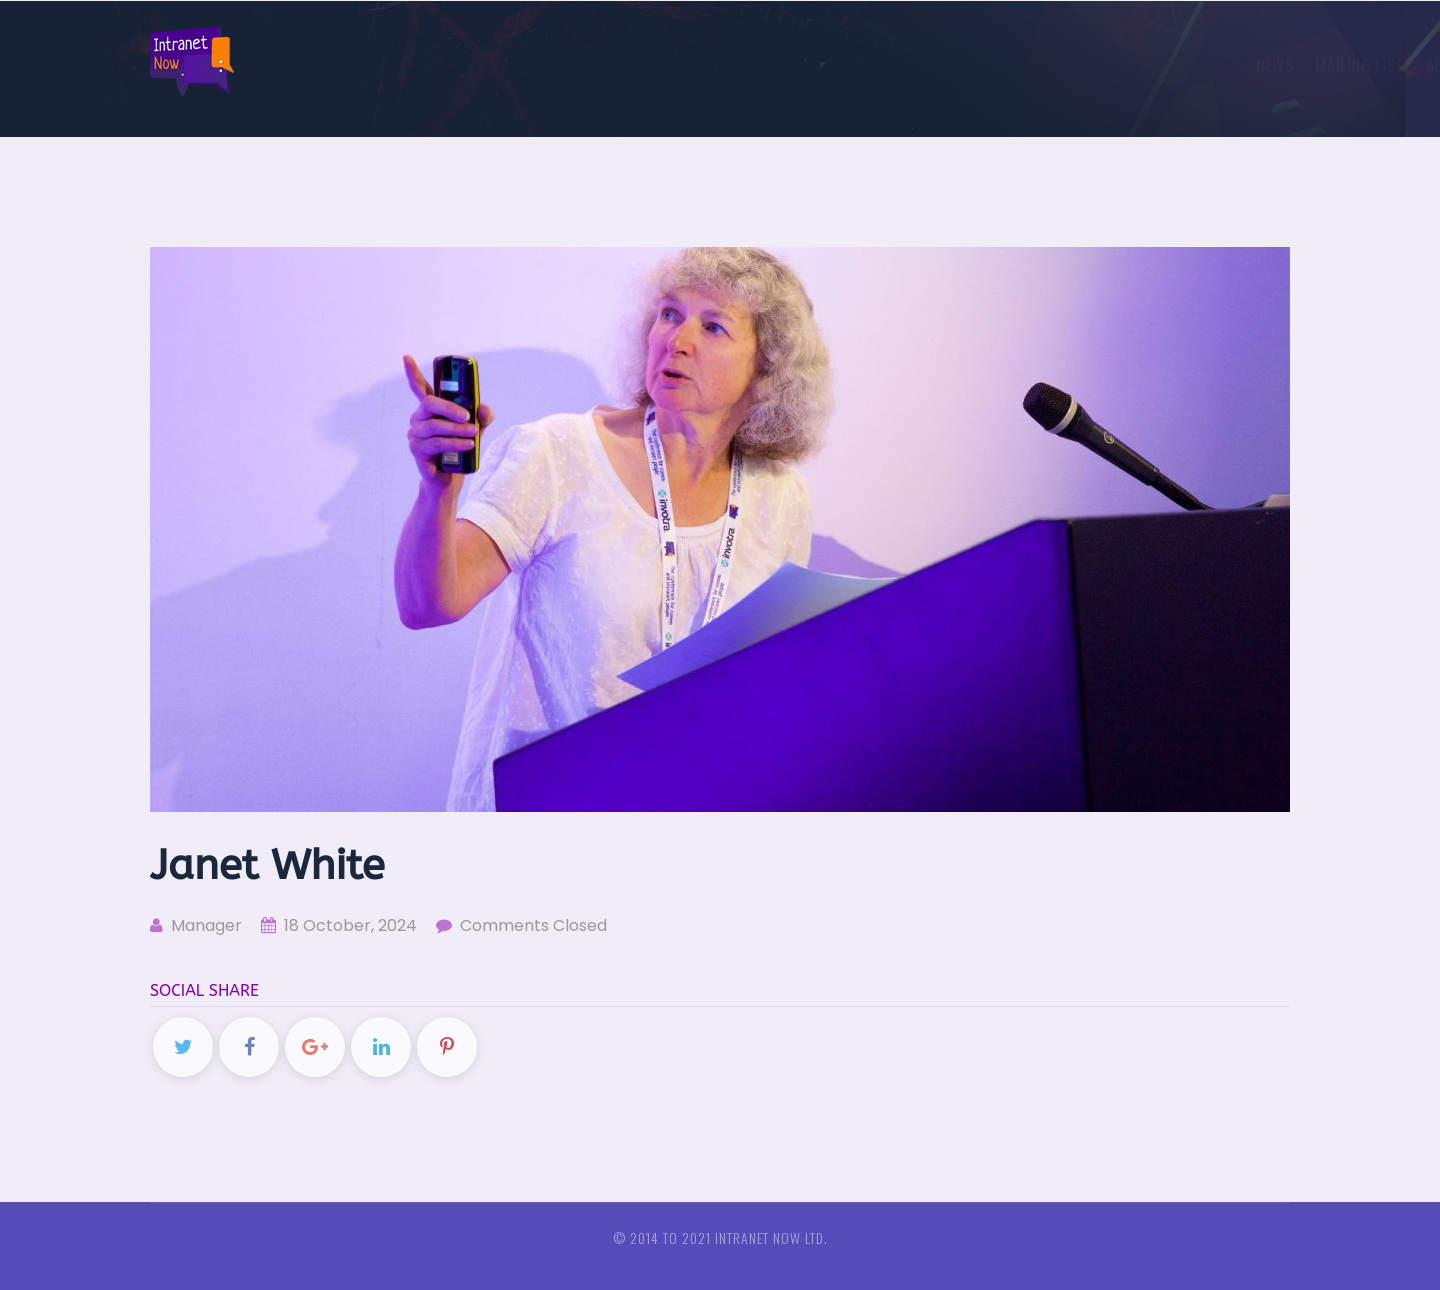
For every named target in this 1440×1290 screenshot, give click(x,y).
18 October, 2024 (339, 925)
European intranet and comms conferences (1103, 65)
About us (784, 65)
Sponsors (884, 65)
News (592, 65)
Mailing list (677, 65)
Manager (196, 925)
